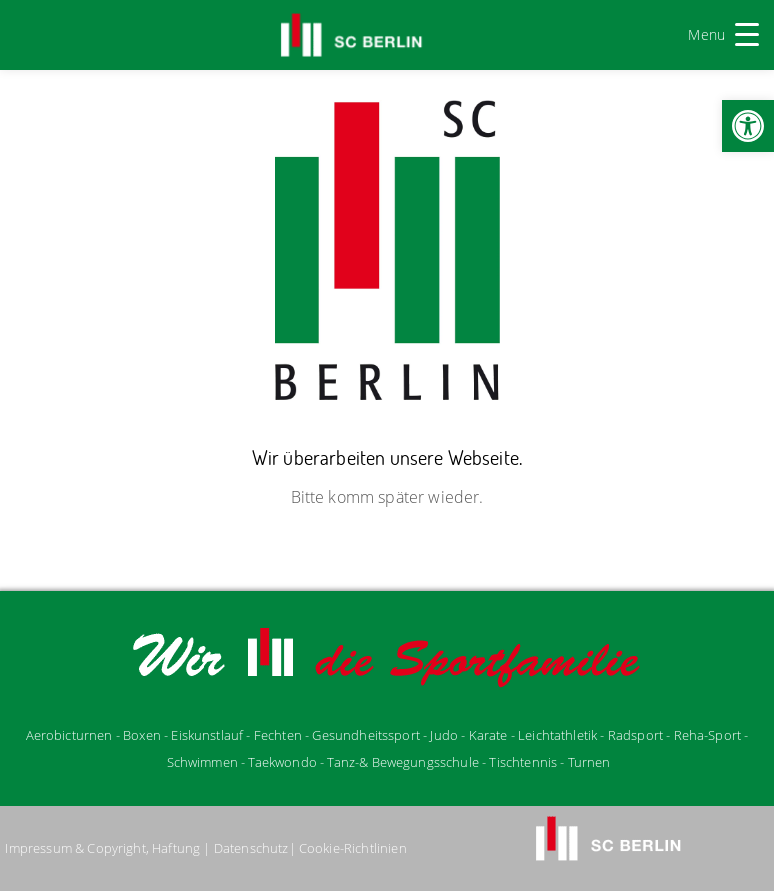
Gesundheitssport (366, 735)
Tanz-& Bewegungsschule (403, 762)
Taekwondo (282, 762)
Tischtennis (523, 762)
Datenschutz (251, 848)
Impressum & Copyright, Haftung (102, 848)
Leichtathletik (559, 735)
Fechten (278, 735)
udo (444, 735)
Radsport (635, 735)
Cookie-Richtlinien (353, 848)
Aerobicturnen (71, 735)
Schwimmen (202, 762)
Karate (488, 735)
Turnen (589, 762)
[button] (748, 126)
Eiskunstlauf (207, 735)
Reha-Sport (708, 735)
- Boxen (138, 735)
